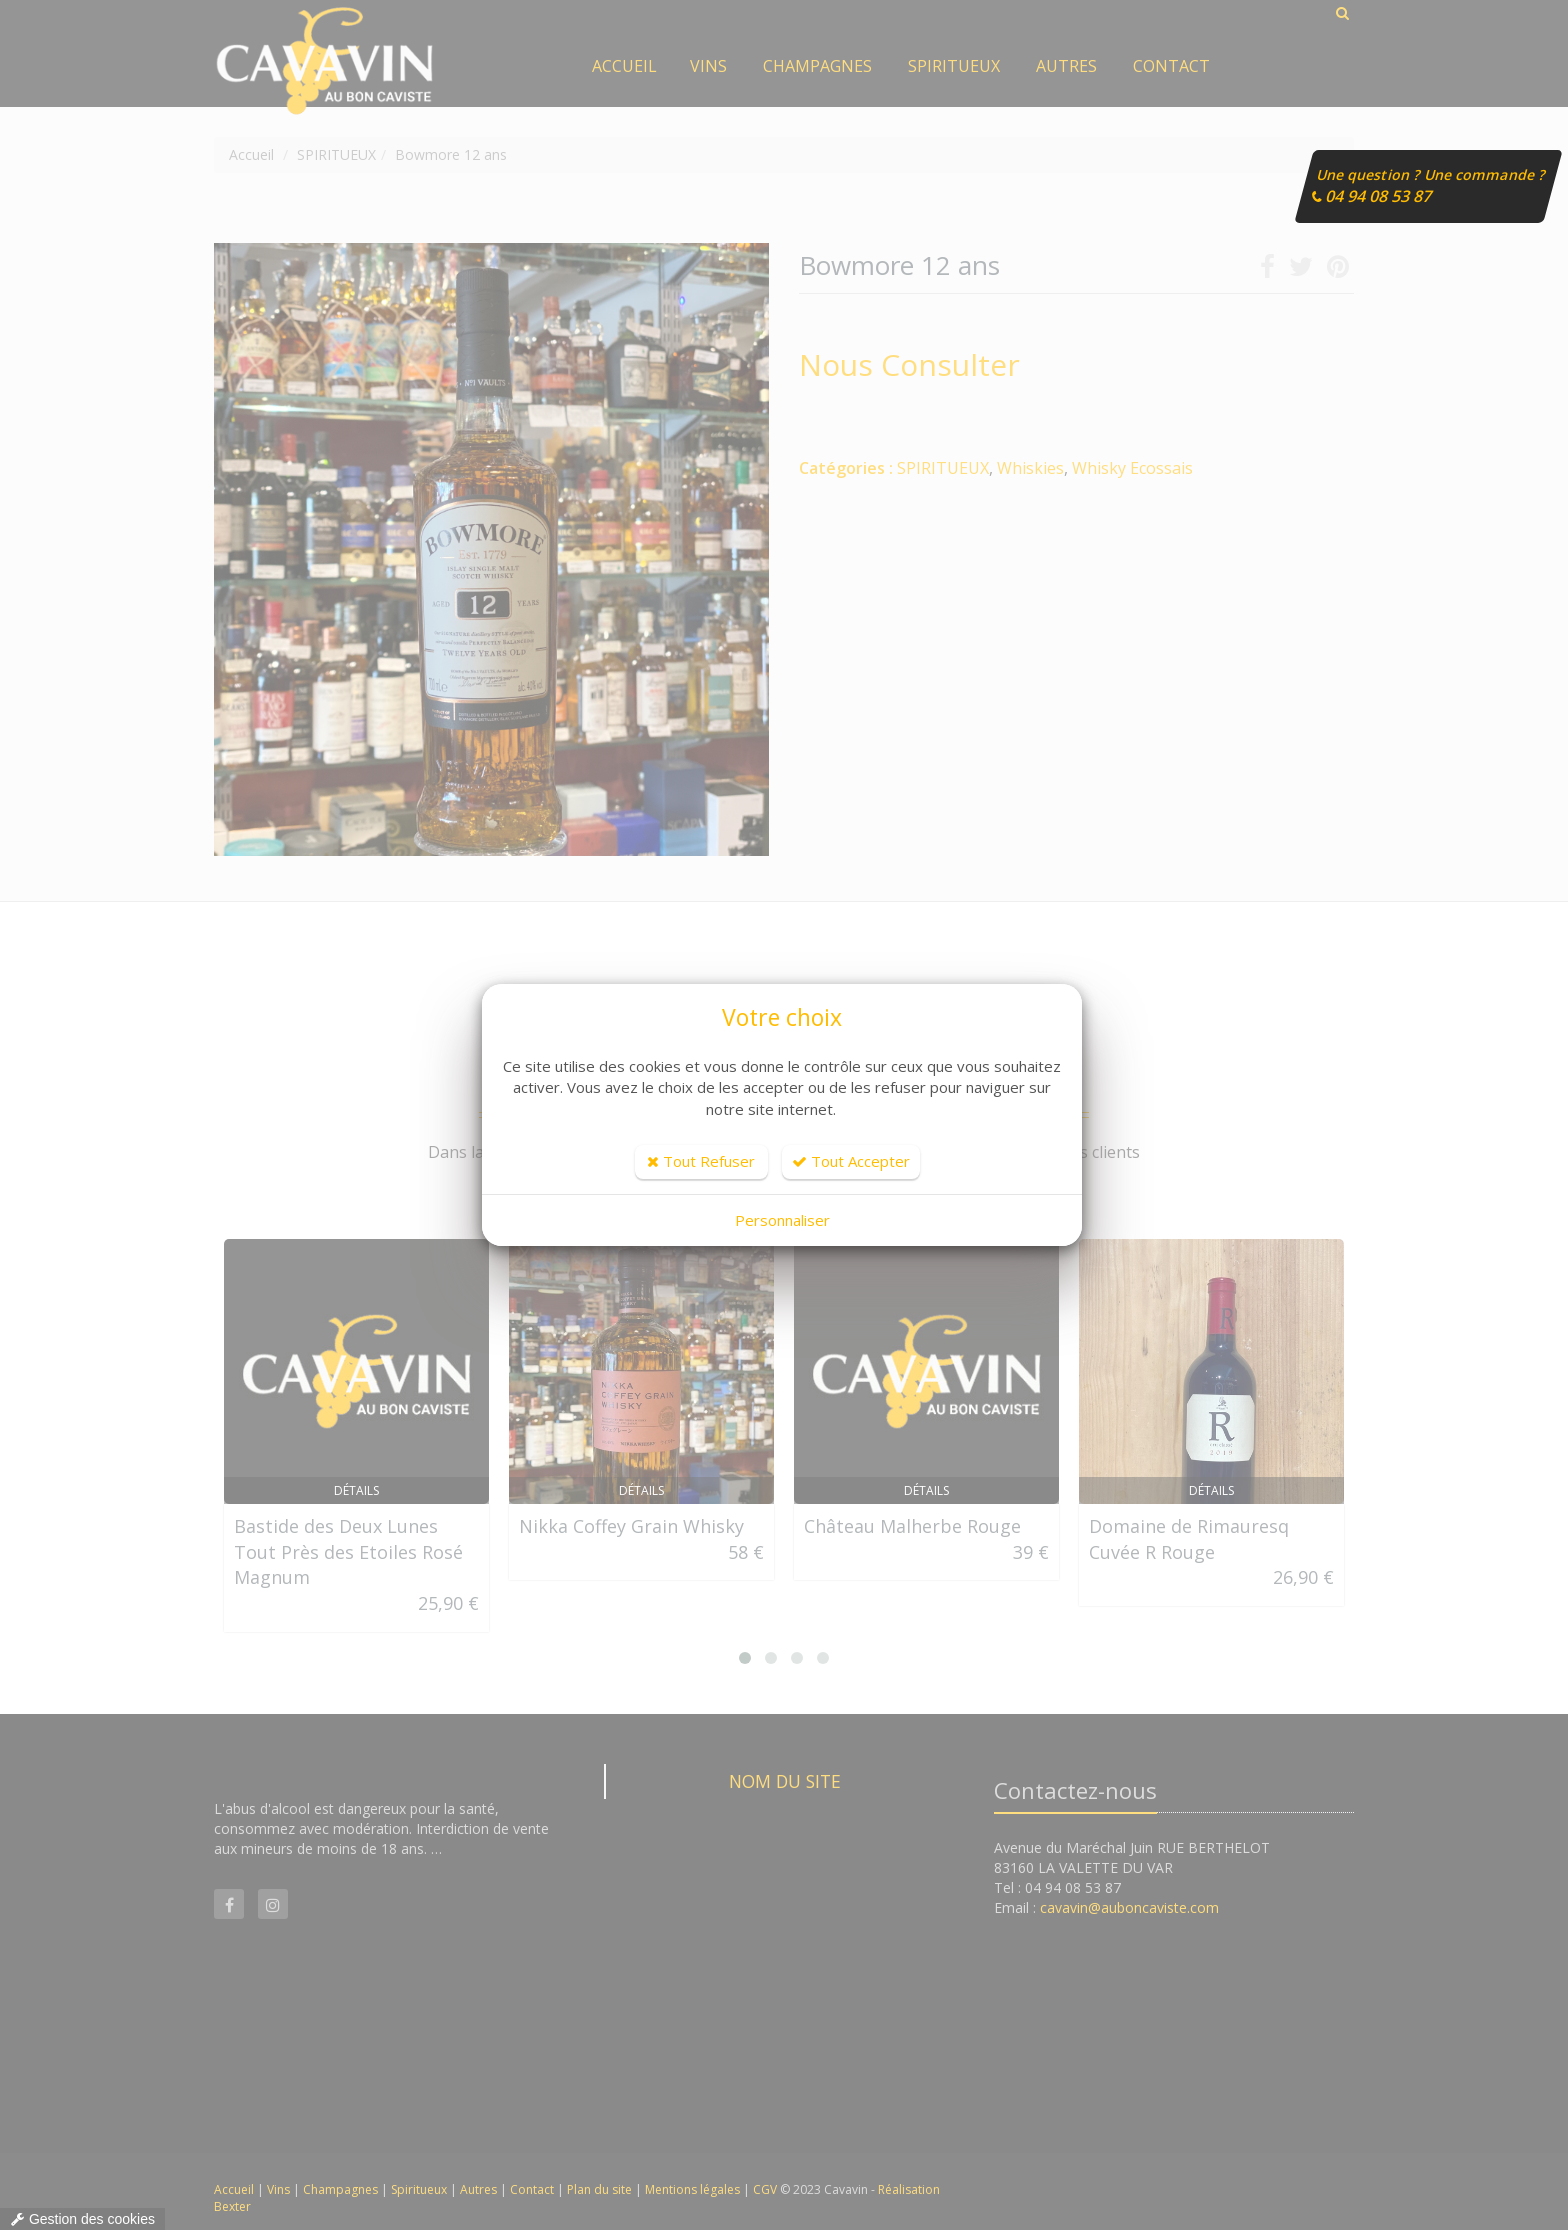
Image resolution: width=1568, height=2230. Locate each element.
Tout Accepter (851, 1161)
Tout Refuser (701, 1161)
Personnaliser (782, 1220)
